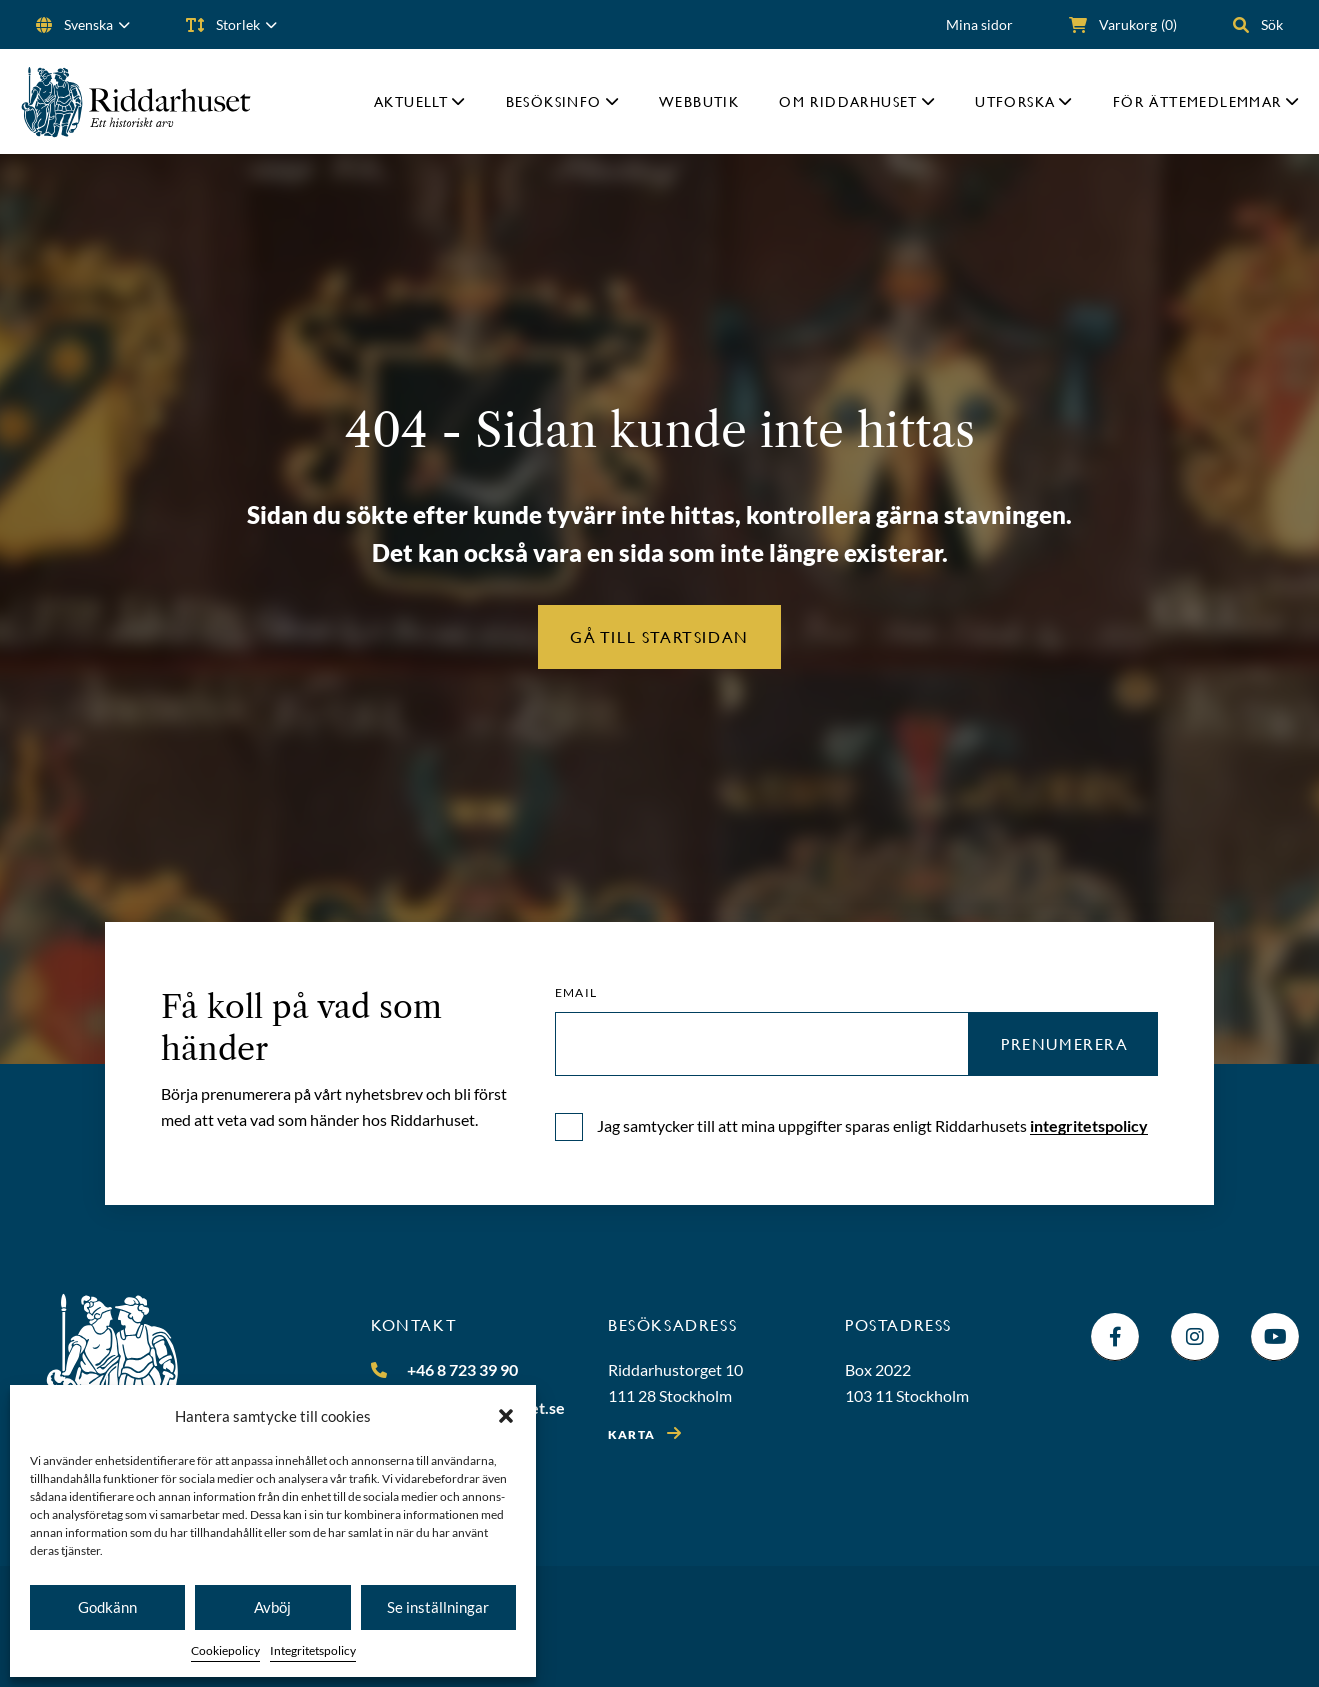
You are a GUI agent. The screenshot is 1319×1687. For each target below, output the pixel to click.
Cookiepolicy (225, 1650)
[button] (506, 1416)
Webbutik (699, 101)
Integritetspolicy (313, 1650)
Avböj (272, 1607)
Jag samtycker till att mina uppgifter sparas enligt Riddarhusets (872, 1125)
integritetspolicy (1089, 1125)
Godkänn (107, 1607)
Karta (631, 1434)
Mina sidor (979, 24)
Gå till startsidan (659, 636)
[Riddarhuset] (136, 101)
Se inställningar (438, 1607)
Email (576, 993)
